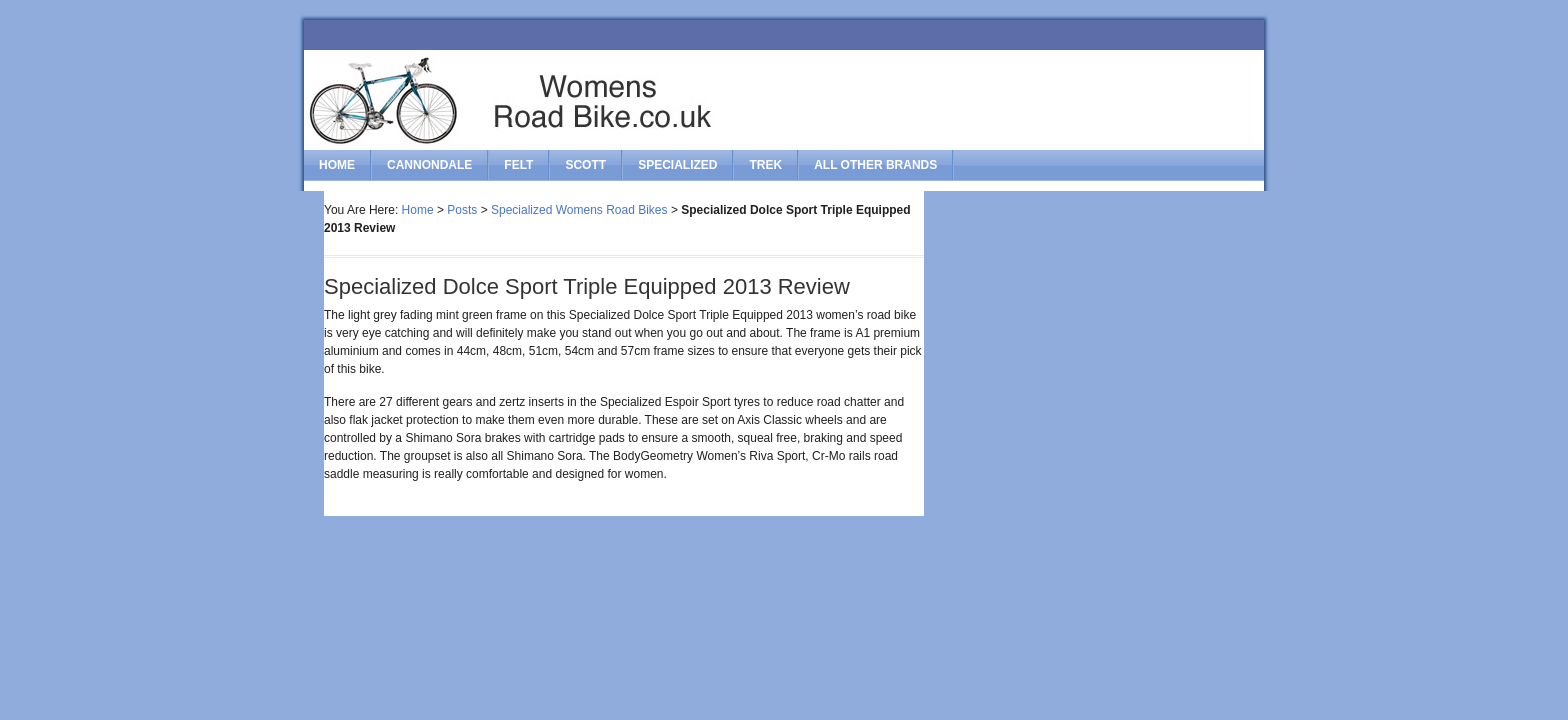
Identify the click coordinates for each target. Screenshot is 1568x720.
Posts (462, 210)
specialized (677, 165)
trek (765, 165)
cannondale (429, 165)
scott (585, 165)
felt (518, 165)
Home (337, 165)
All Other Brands (875, 165)
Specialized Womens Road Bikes (579, 210)
